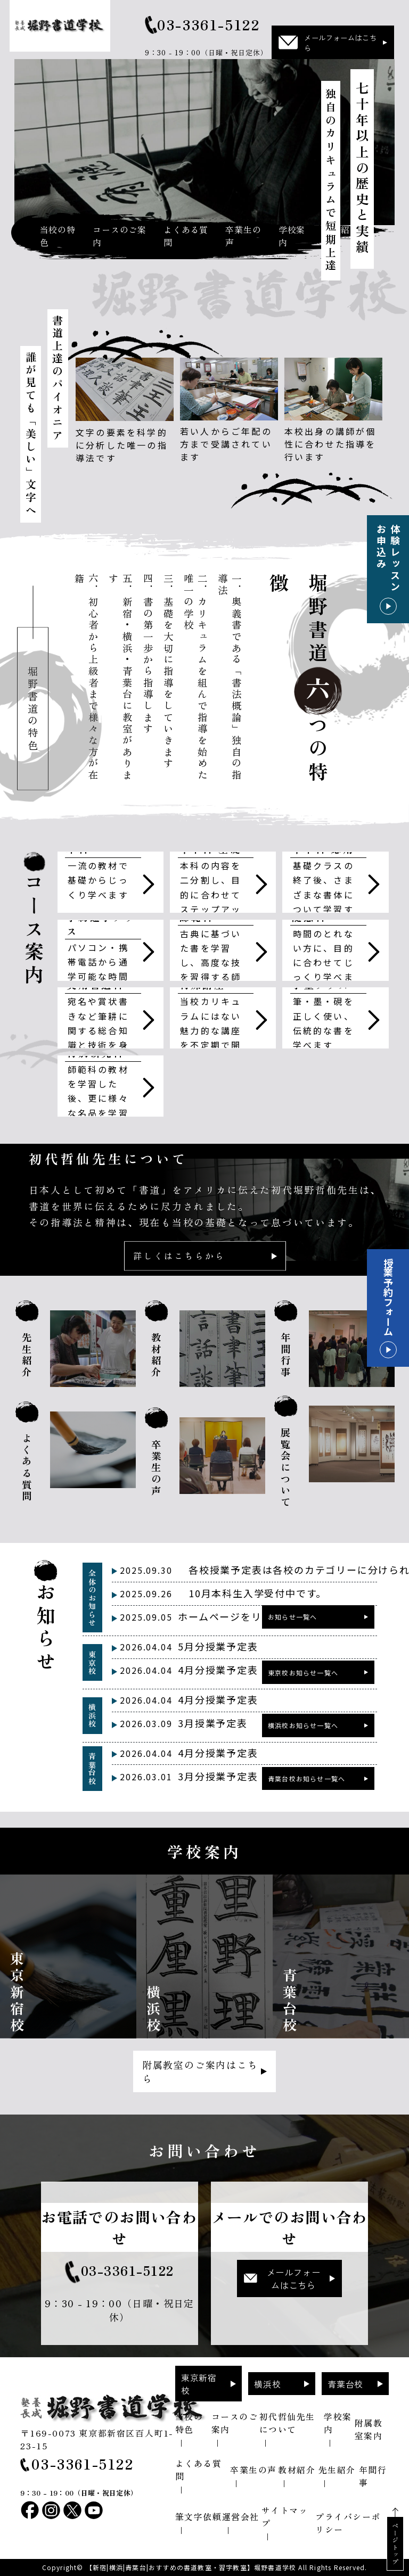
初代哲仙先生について (287, 2422)
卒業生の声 (243, 236)
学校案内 (292, 236)
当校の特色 (57, 236)
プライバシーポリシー (348, 2523)
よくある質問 (185, 236)
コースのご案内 (119, 236)
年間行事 (373, 2476)
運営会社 (240, 2516)
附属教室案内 (369, 2429)
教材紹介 (296, 2469)
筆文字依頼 (198, 2516)
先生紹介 (337, 2469)
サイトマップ (284, 2516)
